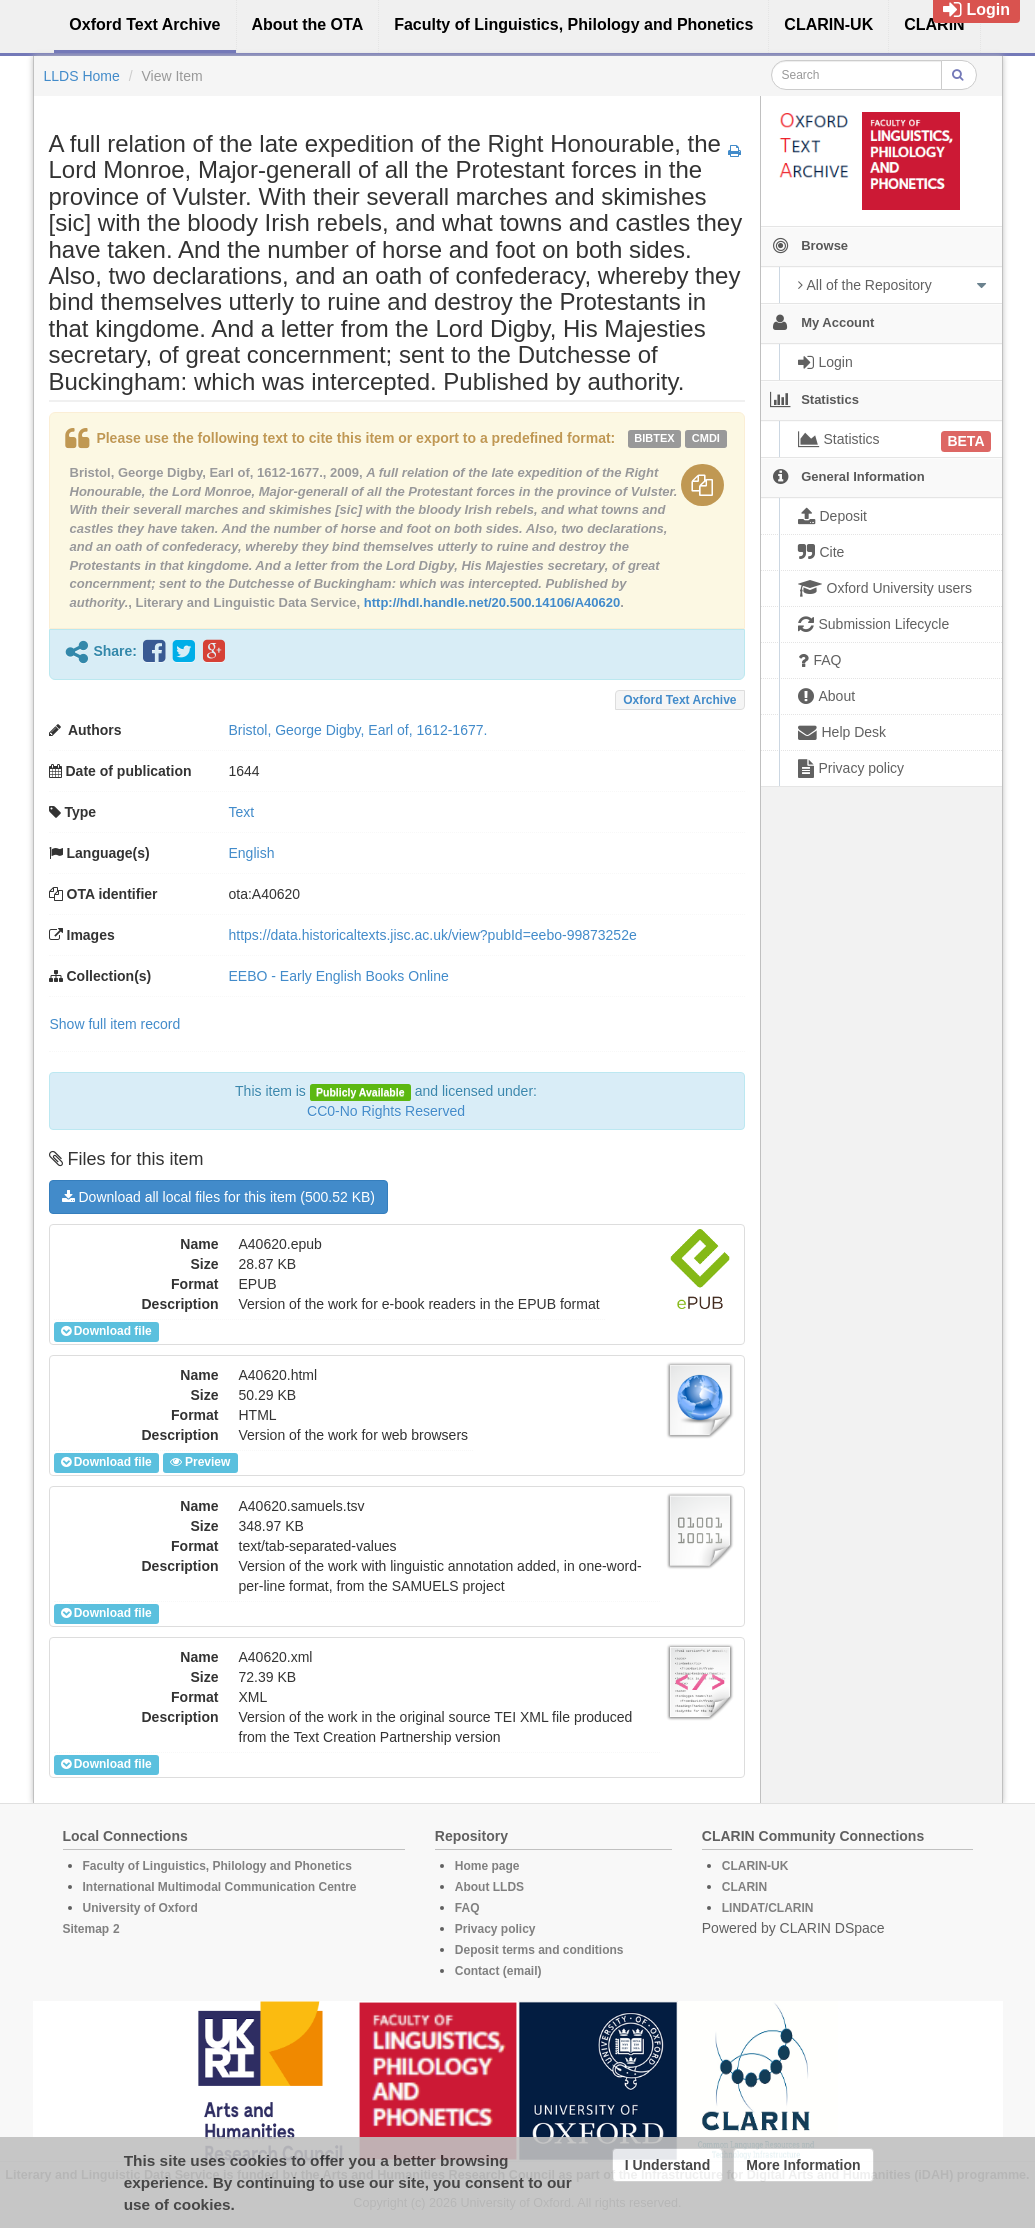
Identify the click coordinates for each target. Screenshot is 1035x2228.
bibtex (654, 438)
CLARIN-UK (755, 1866)
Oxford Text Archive (679, 700)
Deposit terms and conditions (539, 1950)
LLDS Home (82, 76)
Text (242, 812)
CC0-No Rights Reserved (386, 1111)
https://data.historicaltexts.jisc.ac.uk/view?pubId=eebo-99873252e (433, 935)
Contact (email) (498, 1971)
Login (976, 9)
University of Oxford (140, 1908)
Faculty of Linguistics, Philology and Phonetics (217, 1866)
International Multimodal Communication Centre (220, 1887)
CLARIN (744, 1887)
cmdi (706, 438)
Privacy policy (495, 1929)
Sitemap (86, 1929)
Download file (106, 1331)
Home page (487, 1866)
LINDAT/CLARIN (768, 1908)
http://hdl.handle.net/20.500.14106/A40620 (492, 602)
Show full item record (115, 1024)
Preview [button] (200, 1462)
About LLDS (489, 1887)
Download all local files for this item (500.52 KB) (218, 1197)
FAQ (467, 1908)
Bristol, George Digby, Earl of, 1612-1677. (358, 730)
